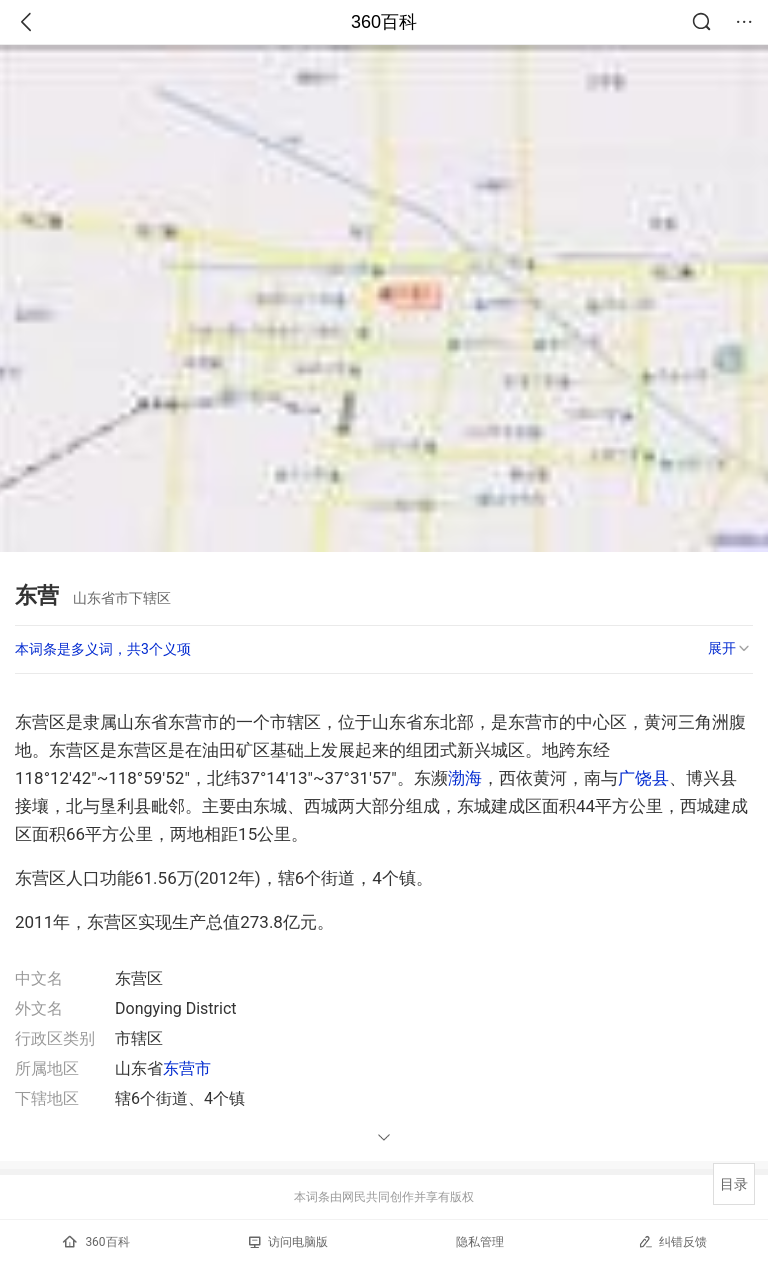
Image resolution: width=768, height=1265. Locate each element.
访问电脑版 (288, 1242)
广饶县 (643, 778)
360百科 (384, 22)
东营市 (187, 1068)
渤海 (465, 778)
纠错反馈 (672, 1241)
